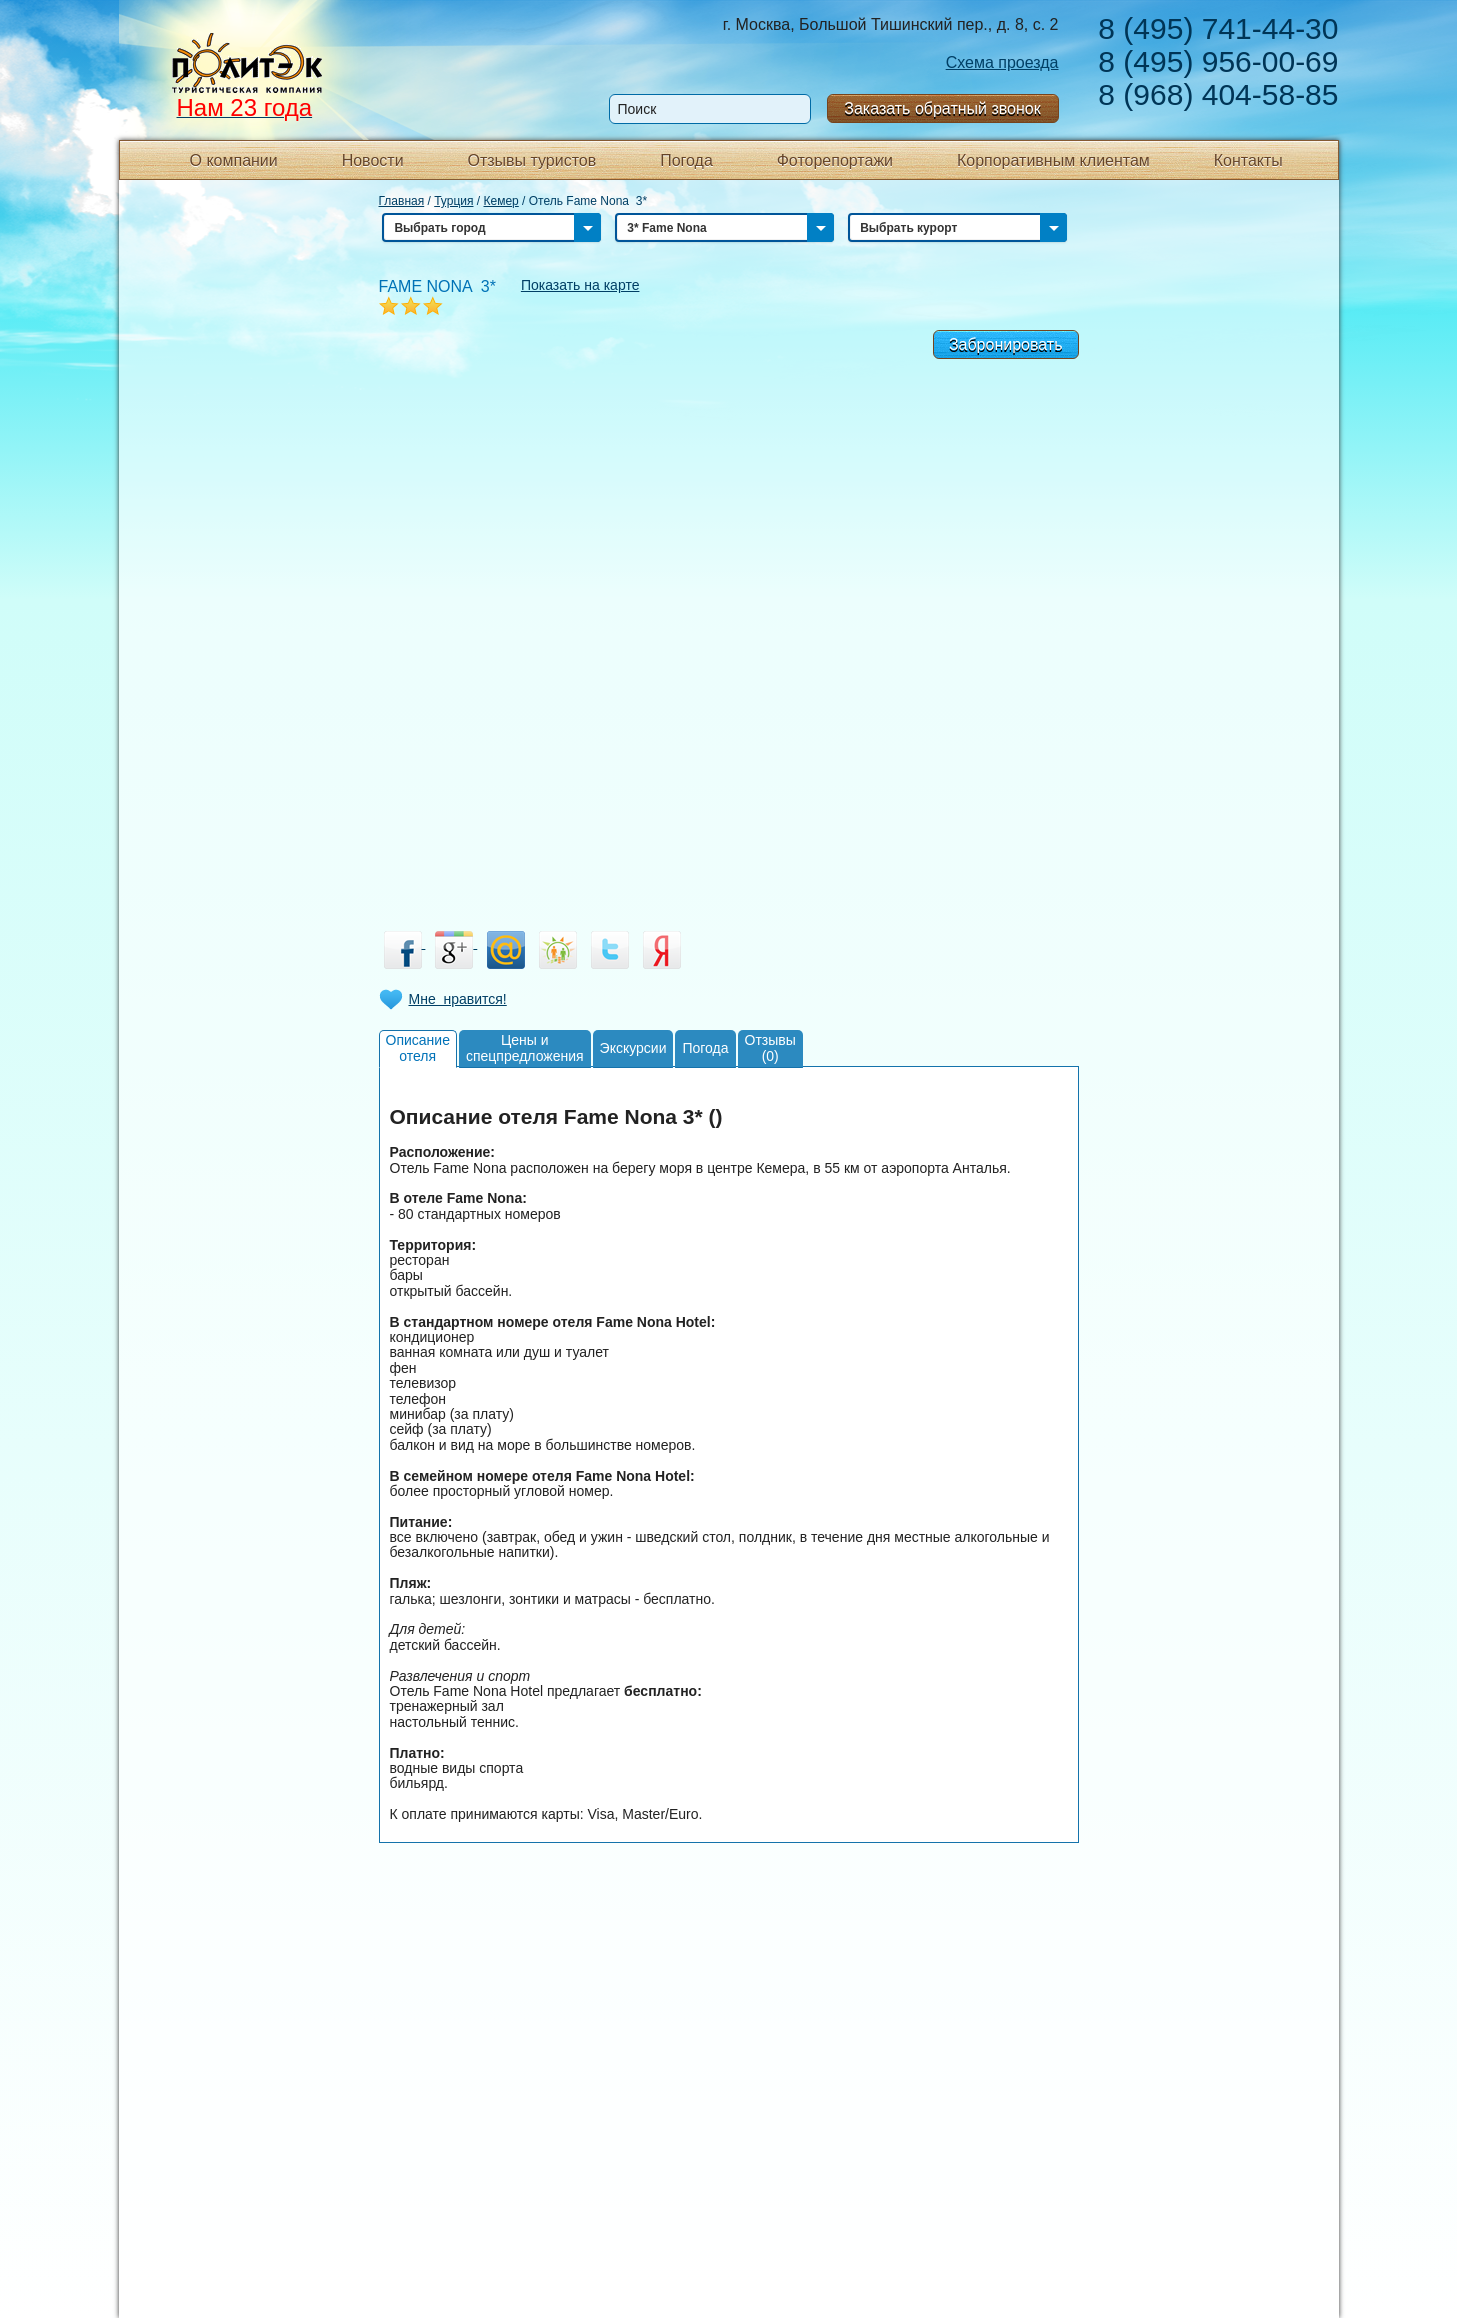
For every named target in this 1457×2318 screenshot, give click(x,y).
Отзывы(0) (770, 1047)
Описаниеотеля (418, 1047)
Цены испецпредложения (525, 1047)
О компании (234, 160)
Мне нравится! (458, 999)
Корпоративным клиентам (1053, 160)
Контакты (1248, 160)
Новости (373, 160)
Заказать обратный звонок (942, 108)
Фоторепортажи (835, 160)
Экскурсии (633, 1048)
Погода (686, 160)
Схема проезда (1002, 62)
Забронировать (1006, 344)
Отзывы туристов (531, 160)
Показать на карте (580, 285)
